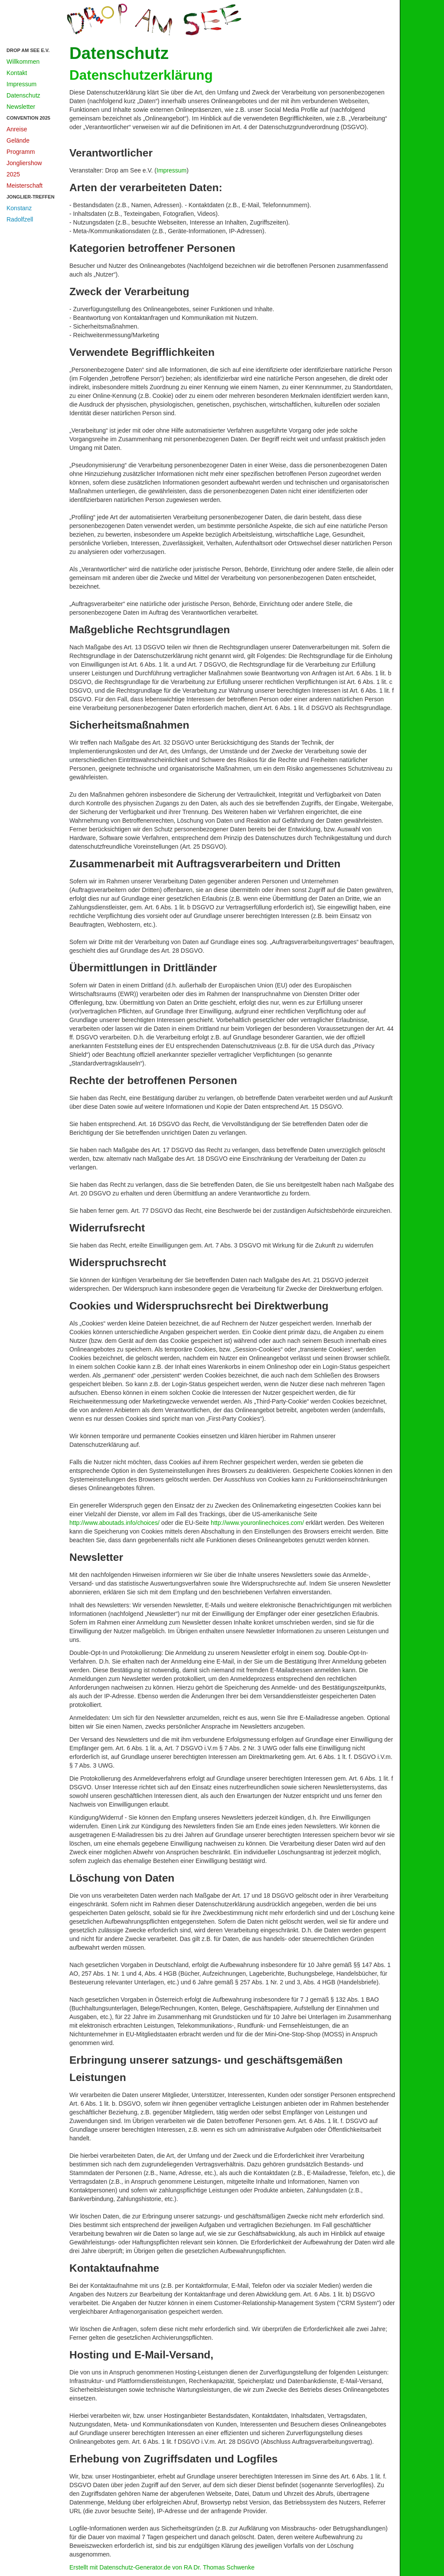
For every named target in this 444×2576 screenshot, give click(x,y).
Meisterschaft (24, 185)
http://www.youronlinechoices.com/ (257, 1522)
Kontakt (17, 72)
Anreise (17, 129)
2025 (13, 174)
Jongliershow (24, 163)
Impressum (21, 84)
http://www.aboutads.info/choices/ (114, 1522)
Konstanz (19, 208)
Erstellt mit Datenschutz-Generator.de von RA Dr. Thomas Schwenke (162, 2567)
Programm (21, 151)
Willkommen (23, 61)
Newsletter (21, 106)
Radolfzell (20, 219)
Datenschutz (23, 95)
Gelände (18, 140)
